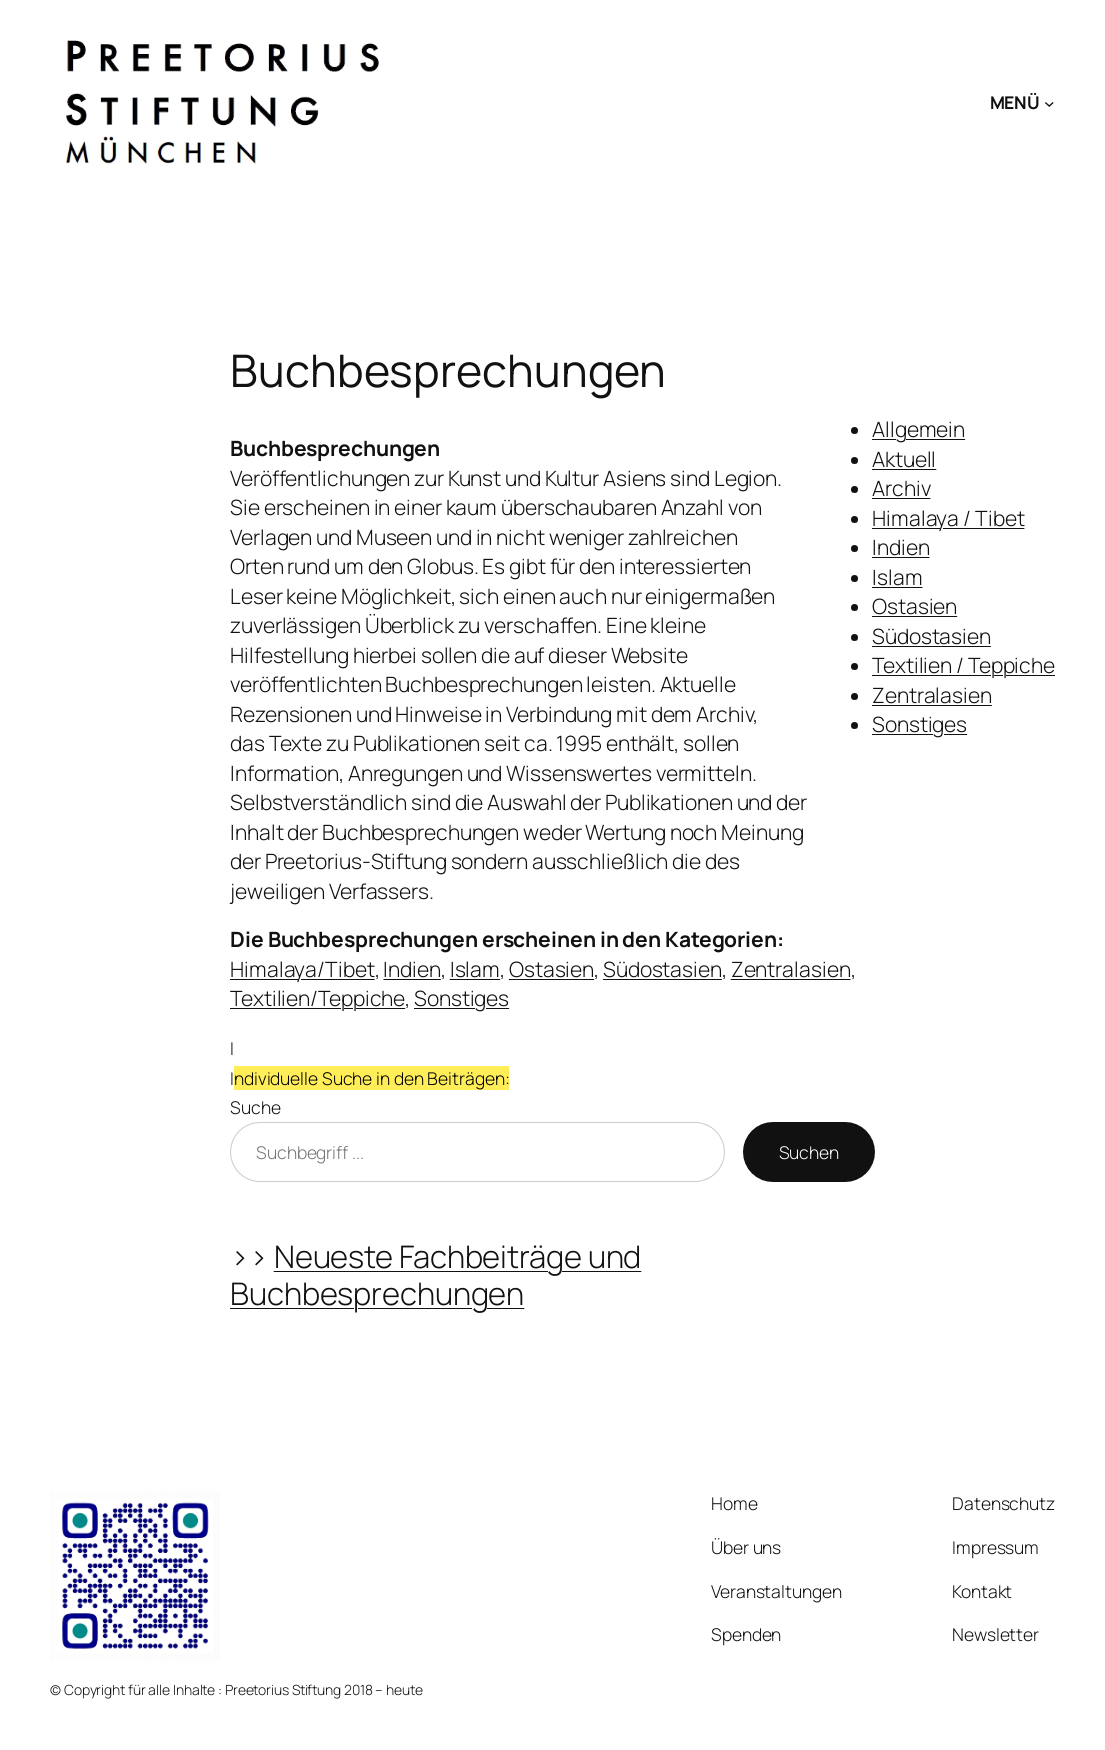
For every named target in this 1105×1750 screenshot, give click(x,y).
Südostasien (931, 636)
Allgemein (918, 429)
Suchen (809, 1152)
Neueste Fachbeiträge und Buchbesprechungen (435, 1274)
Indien (900, 547)
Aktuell (904, 459)
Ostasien (914, 606)
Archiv (901, 488)
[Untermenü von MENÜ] (1049, 102)
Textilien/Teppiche (317, 998)
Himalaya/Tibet (302, 969)
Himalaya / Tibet (948, 518)
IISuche (369, 1077)
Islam (897, 577)
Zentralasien (932, 695)
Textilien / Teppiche (963, 665)
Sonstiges (919, 724)
